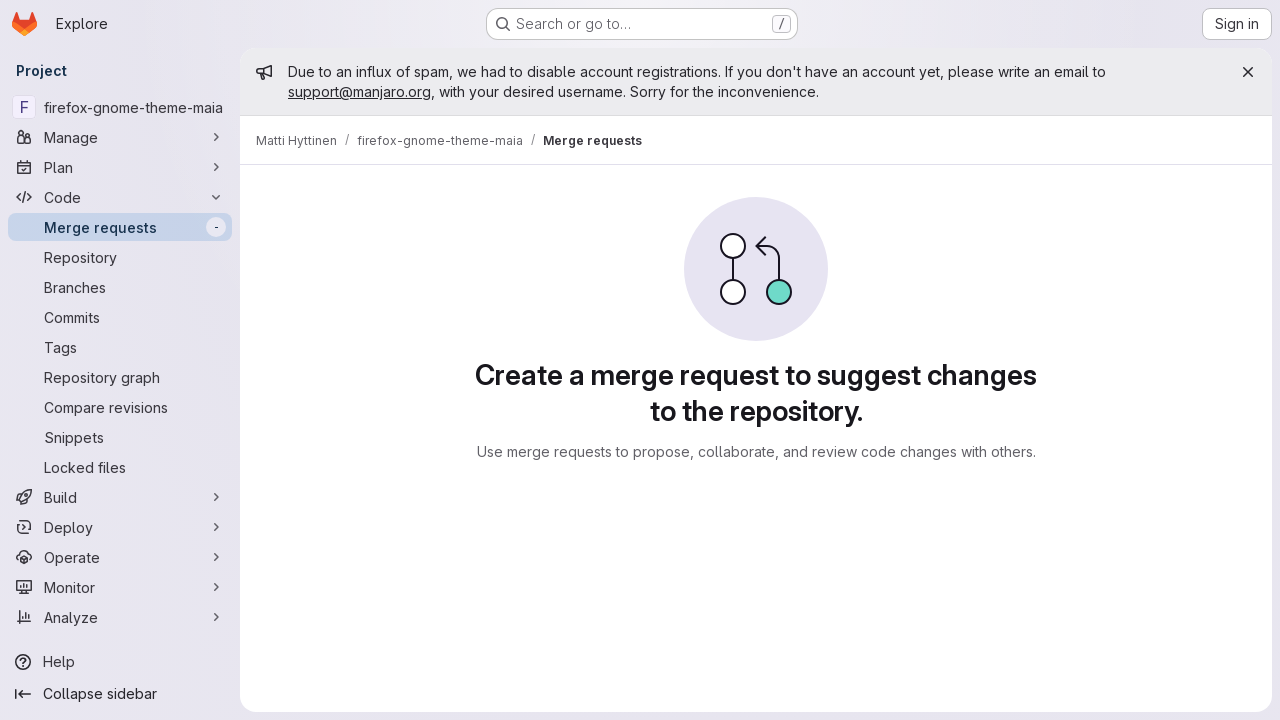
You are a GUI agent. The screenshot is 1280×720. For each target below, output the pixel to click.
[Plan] (120, 167)
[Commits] (120, 317)
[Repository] (120, 257)
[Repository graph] (120, 377)
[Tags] (120, 347)
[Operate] (120, 557)
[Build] (120, 497)
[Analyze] (120, 617)
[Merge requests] (120, 227)
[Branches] (120, 287)
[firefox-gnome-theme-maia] (120, 107)
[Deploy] (120, 527)
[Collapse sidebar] (120, 694)
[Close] (1248, 72)
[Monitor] (120, 587)
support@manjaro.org (359, 91)
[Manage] (120, 137)
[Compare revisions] (120, 407)
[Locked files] (120, 467)
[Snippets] (120, 437)
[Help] (120, 662)
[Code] (120, 197)
